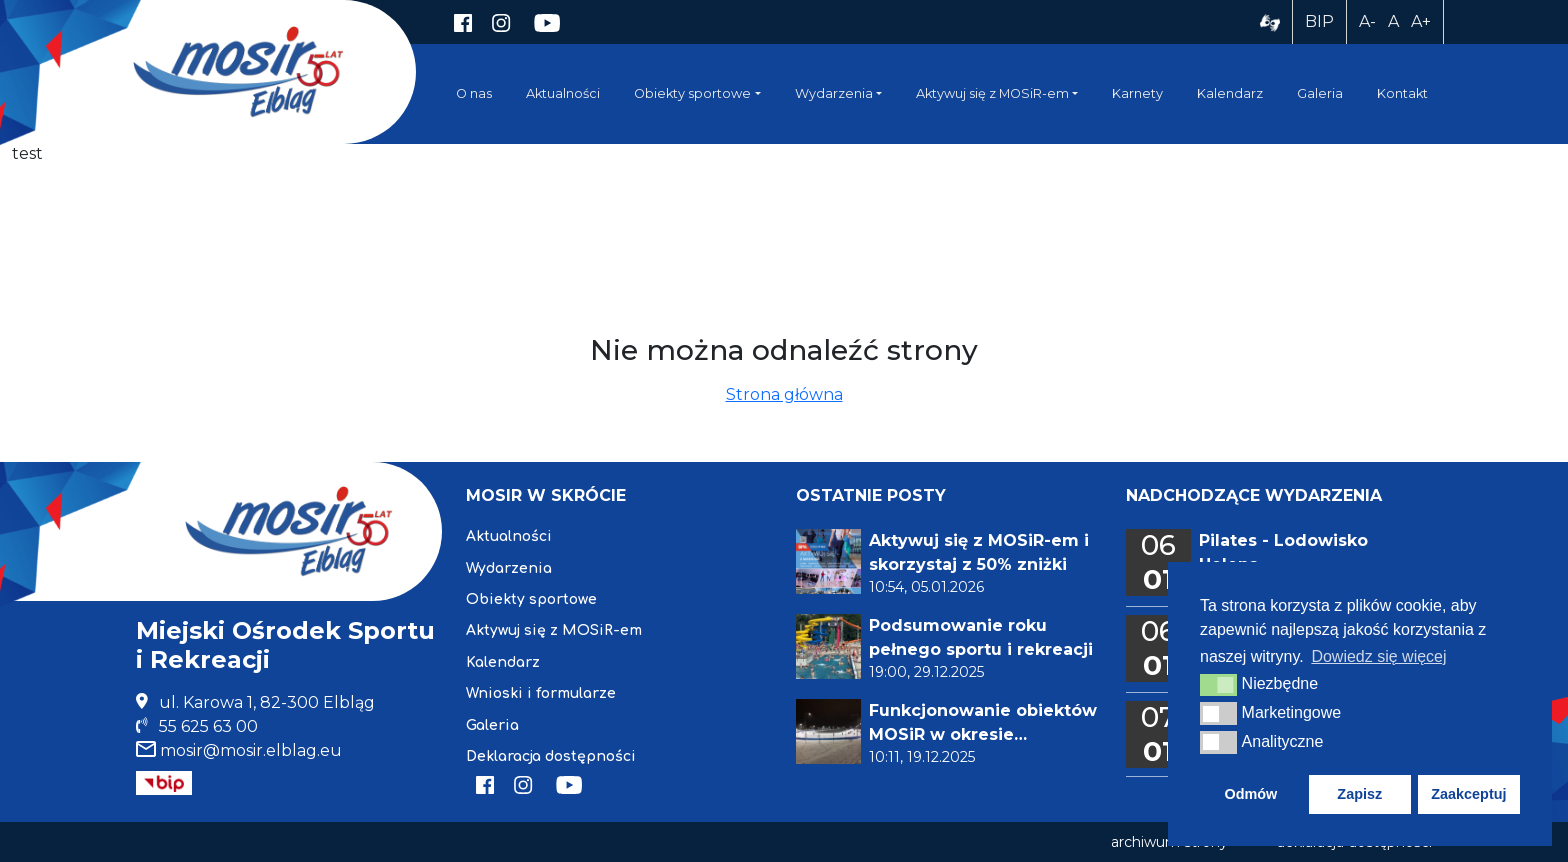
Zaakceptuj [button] (1468, 794)
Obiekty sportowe (692, 93)
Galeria (1320, 93)
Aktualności (563, 93)
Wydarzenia (834, 93)
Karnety (1137, 93)
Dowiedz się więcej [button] (1378, 656)
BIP (1319, 21)
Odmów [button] (1250, 794)
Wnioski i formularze (541, 693)
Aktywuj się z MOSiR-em (992, 93)
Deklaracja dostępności (551, 756)
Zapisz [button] (1359, 794)
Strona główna (784, 394)
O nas (474, 93)
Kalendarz (1230, 93)
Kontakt (1402, 93)
